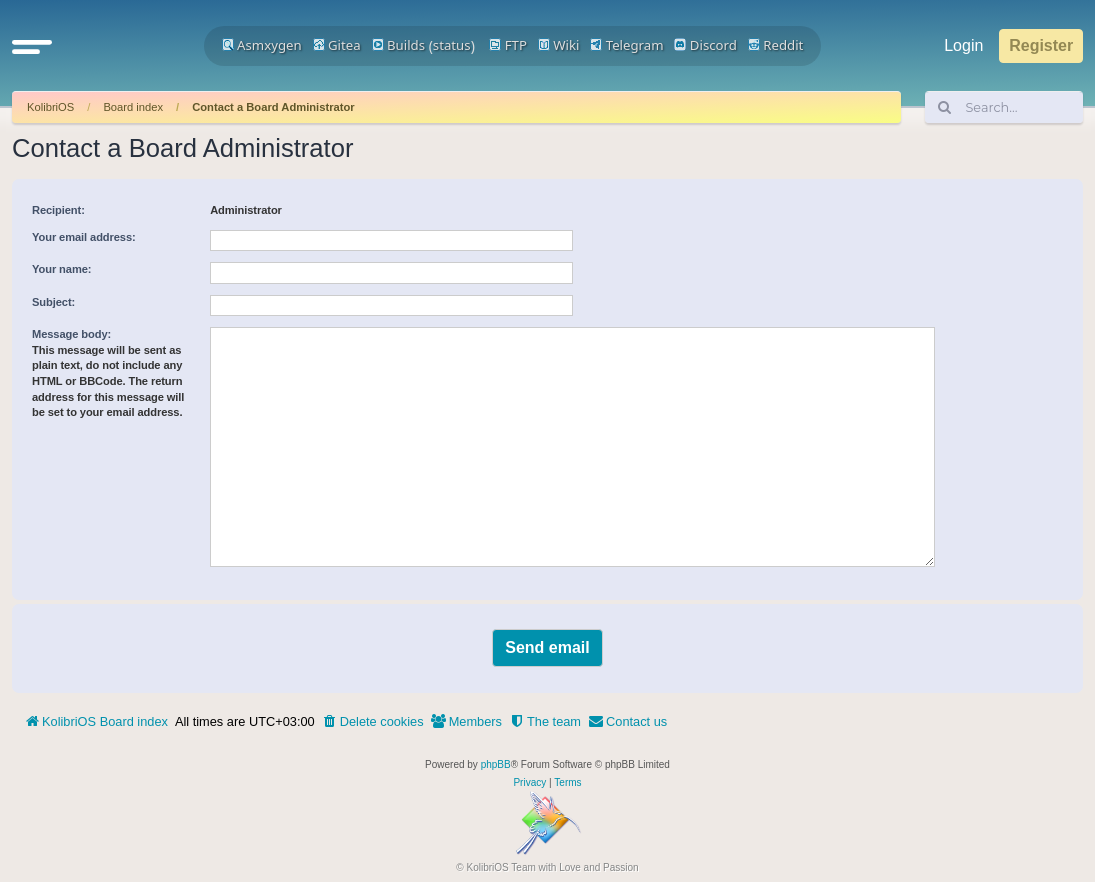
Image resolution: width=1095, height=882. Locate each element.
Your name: (61, 269)
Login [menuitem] (963, 45)
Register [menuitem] (1041, 45)
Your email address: (84, 237)
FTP (508, 45)
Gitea (337, 45)
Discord (705, 45)
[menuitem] (373, 722)
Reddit (776, 45)
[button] (32, 46)
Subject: (53, 302)
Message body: (71, 334)
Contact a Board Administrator (273, 107)
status (452, 45)
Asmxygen (262, 45)
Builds (398, 45)
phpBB (496, 764)
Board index (133, 107)
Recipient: (58, 210)
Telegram (626, 45)
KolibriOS (50, 107)
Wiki (559, 45)
